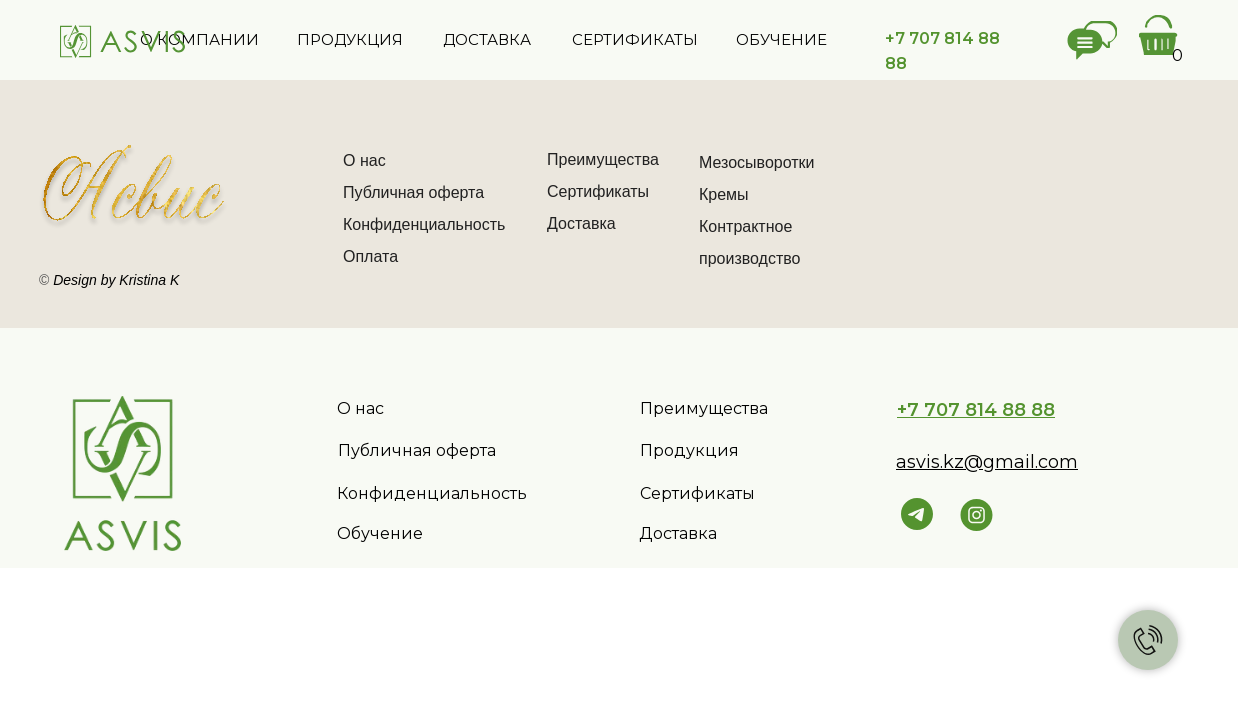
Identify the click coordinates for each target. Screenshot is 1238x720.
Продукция (689, 450)
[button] (1092, 40)
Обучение (380, 533)
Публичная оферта (413, 192)
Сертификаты (598, 191)
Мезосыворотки (757, 162)
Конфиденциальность (424, 224)
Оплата (370, 256)
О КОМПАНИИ (199, 39)
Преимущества (603, 159)
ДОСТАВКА (487, 39)
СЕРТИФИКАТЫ (635, 39)
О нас (364, 160)
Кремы (724, 194)
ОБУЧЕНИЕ (781, 39)
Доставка (581, 223)
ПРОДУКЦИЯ (350, 39)
